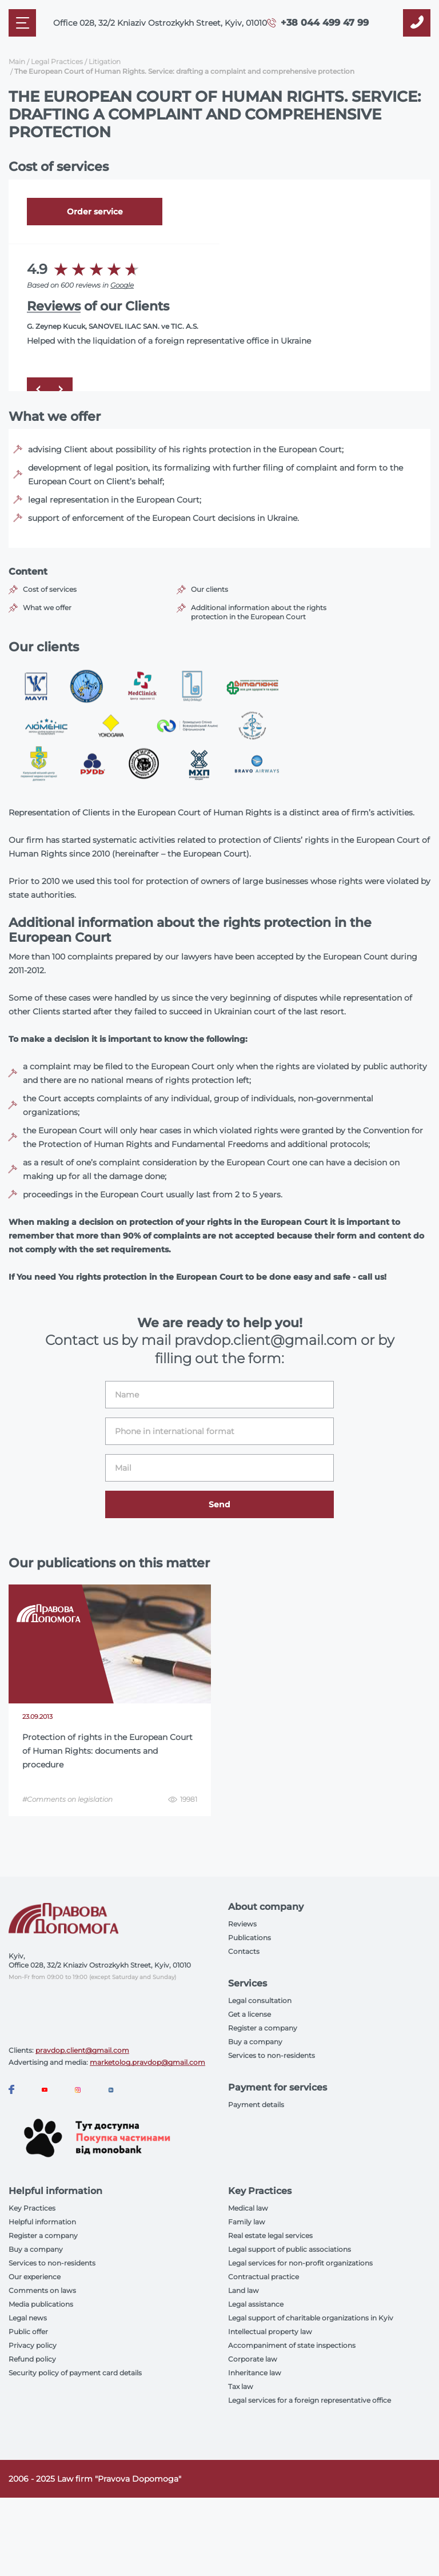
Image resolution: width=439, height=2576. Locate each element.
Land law (243, 2290)
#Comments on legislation (67, 1799)
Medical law (248, 2208)
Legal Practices (57, 61)
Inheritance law (254, 2372)
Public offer (28, 2331)
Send (219, 1504)
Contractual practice (263, 2276)
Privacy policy (33, 2345)
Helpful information (42, 2221)
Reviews (54, 306)
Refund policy (32, 2359)
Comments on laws (42, 2290)
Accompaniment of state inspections (292, 2345)
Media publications (41, 2304)
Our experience (35, 2276)
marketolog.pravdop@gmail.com (147, 2062)
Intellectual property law (270, 2331)
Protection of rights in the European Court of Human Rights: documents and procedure (107, 1751)
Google (122, 285)
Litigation (105, 61)
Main (17, 61)
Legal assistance (256, 2304)
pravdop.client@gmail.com (82, 2050)
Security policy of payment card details (75, 2372)
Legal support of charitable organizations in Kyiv (310, 2318)
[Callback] (416, 23)
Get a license (249, 2014)
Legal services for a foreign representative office (309, 2400)
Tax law (240, 2386)
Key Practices (32, 2208)
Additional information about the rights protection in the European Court (258, 612)
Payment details (256, 2104)
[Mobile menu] (22, 23)
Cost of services (50, 589)
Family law (246, 2221)
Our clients (209, 589)
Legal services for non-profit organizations (300, 2263)
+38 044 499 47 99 (325, 22)
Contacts (244, 1951)
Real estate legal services (270, 2235)
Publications (249, 1937)
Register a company (262, 2028)
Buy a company (255, 2041)
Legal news (28, 2318)
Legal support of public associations (289, 2249)
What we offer (47, 607)
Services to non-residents (271, 2055)
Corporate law (252, 2359)
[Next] (61, 388)
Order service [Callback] (95, 211)
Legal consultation (260, 2000)
